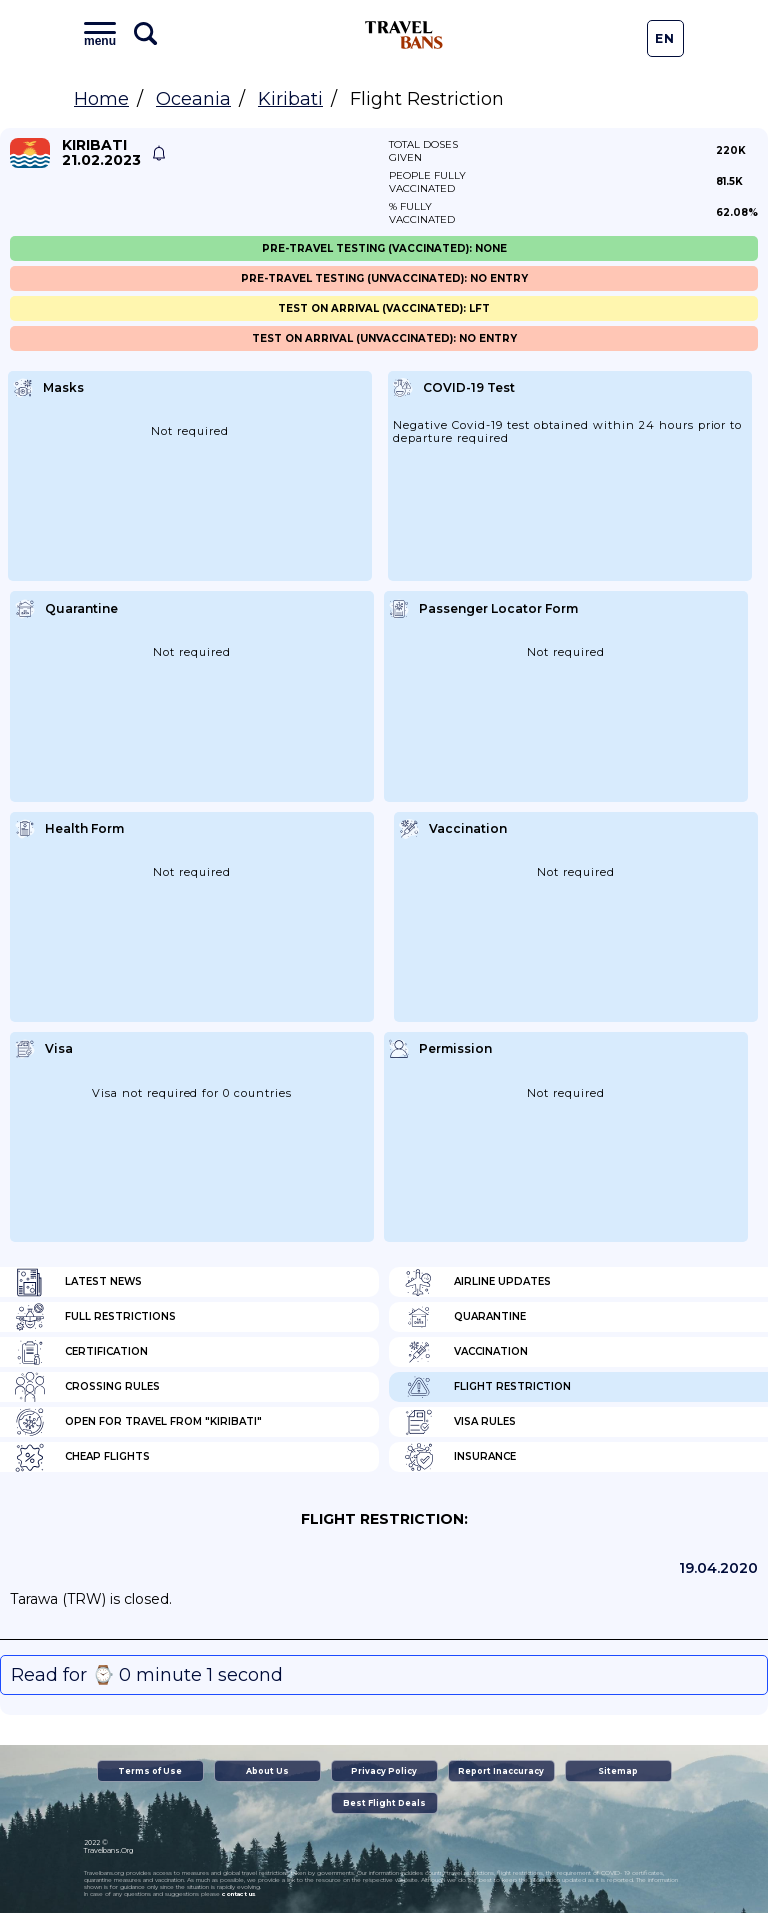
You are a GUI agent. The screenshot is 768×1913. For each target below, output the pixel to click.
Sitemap (618, 1771)
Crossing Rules (87, 1387)
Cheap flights (82, 1457)
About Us (267, 1771)
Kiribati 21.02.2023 (101, 153)
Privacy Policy (384, 1771)
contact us (238, 1894)
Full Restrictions (95, 1317)
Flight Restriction (487, 1387)
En (665, 38)
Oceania (193, 99)
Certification (81, 1352)
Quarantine (465, 1317)
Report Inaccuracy (501, 1771)
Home (101, 99)
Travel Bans (404, 35)
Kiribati (290, 99)
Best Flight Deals (384, 1803)
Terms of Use (150, 1771)
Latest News (78, 1282)
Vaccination (466, 1352)
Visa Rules (460, 1422)
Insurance (460, 1457)
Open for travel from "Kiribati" (138, 1422)
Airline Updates (477, 1282)
